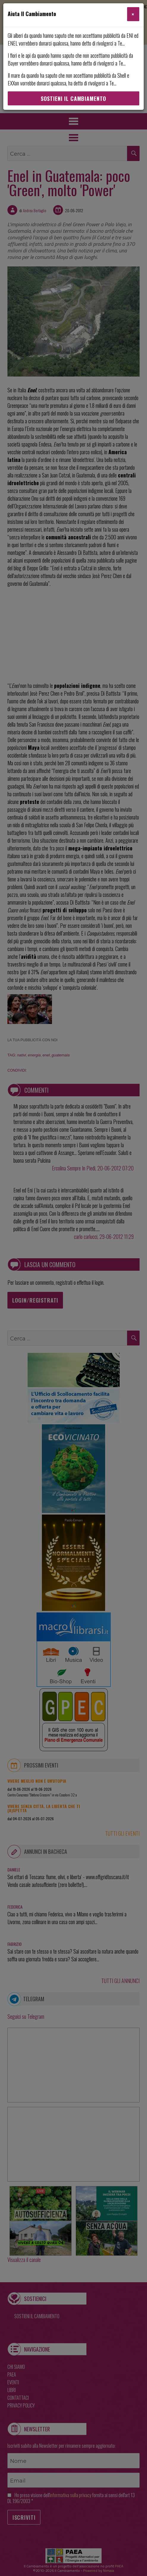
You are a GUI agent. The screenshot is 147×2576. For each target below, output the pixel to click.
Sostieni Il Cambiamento (73, 98)
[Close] (133, 14)
